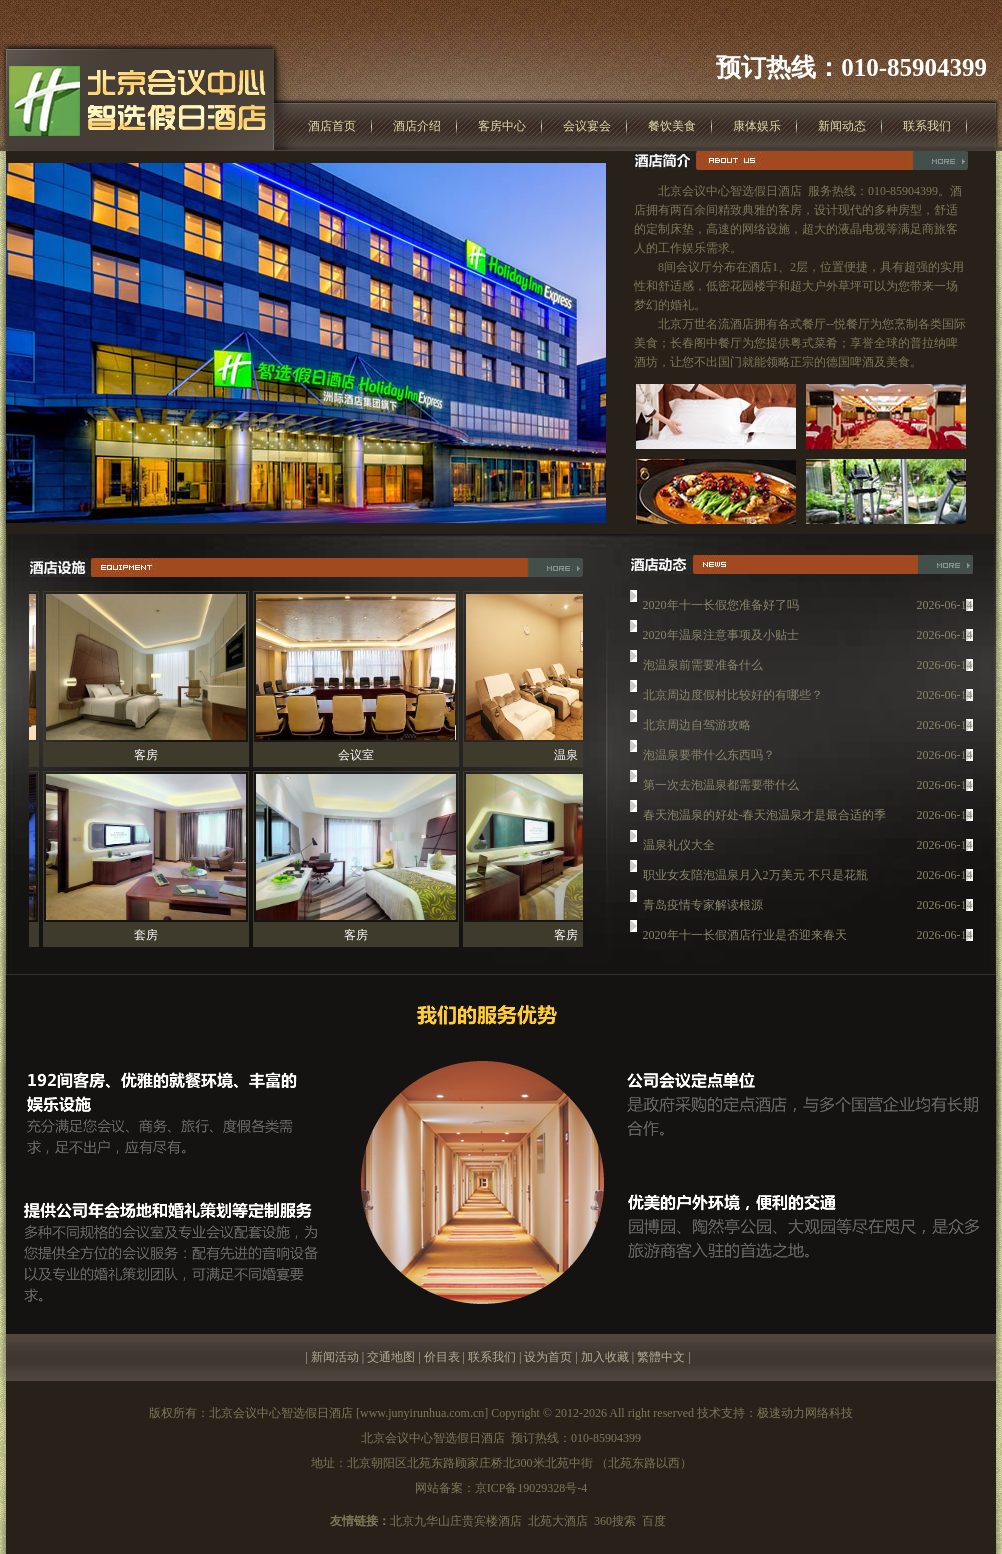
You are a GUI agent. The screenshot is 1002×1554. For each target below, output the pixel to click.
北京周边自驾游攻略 (697, 728)
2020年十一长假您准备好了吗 (721, 608)
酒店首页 (332, 126)
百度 (654, 1521)
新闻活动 (335, 1357)
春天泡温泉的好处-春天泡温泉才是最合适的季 (765, 818)
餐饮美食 (672, 126)
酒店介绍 (417, 126)
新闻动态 (842, 126)
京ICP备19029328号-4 (531, 1488)
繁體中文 (661, 1357)
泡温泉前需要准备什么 (703, 668)
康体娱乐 (757, 126)
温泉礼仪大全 (679, 848)
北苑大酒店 (558, 1521)
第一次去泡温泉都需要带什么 (721, 788)
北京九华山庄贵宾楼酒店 (456, 1521)
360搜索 (615, 1521)
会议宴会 (587, 126)
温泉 (570, 755)
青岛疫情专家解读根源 (703, 908)
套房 (150, 935)
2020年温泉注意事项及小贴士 (721, 638)
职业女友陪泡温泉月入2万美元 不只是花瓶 (755, 878)
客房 (150, 755)
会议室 (360, 755)
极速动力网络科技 (805, 1413)
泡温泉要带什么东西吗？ (709, 758)
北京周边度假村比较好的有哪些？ (733, 698)
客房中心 (502, 126)
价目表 (442, 1357)
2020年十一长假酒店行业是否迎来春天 (745, 938)
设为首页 (548, 1357)
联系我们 (927, 126)
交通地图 (391, 1357)
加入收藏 (605, 1357)
